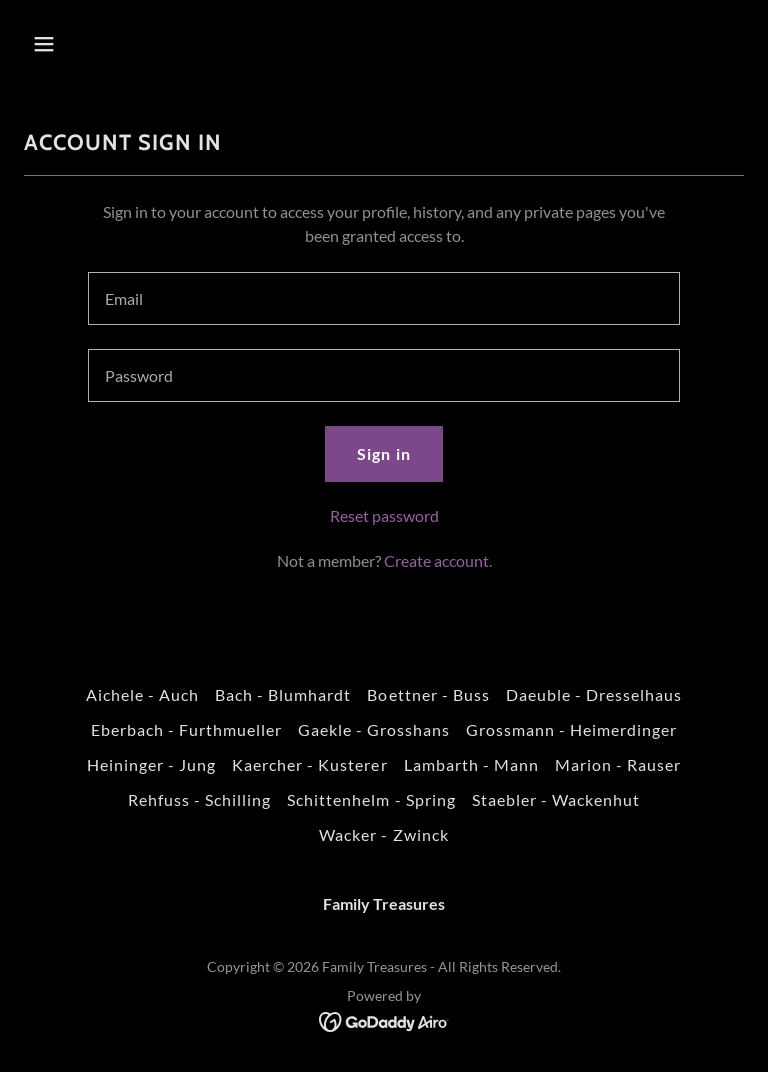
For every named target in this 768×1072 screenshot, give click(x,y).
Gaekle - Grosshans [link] (374, 729)
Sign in (383, 453)
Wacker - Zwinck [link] (383, 834)
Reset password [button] (384, 515)
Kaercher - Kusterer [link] (309, 764)
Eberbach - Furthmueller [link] (186, 729)
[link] (384, 1019)
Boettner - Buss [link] (428, 694)
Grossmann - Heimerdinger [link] (571, 729)
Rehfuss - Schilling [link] (199, 799)
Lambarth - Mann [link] (471, 764)
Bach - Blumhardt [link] (283, 694)
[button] (106, 44)
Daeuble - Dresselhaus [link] (594, 694)
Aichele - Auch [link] (142, 694)
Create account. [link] (438, 560)
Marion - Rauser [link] (618, 764)
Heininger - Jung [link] (151, 764)
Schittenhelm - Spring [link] (371, 799)
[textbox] (384, 298)
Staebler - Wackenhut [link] (556, 799)
